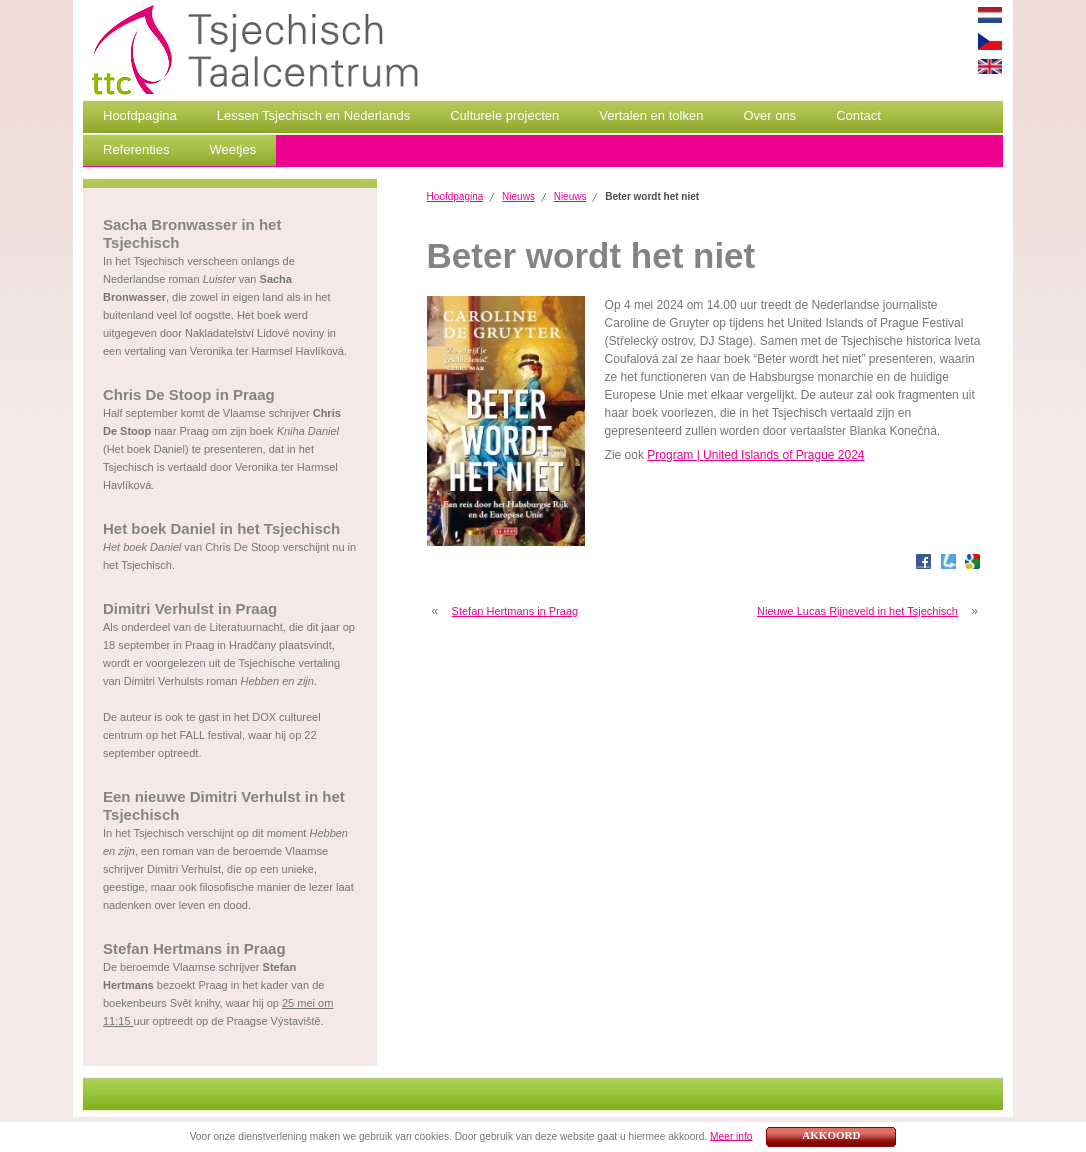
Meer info (731, 1135)
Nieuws (518, 196)
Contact (858, 115)
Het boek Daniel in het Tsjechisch (221, 528)
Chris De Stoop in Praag (189, 394)
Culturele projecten (504, 115)
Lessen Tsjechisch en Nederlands (313, 115)
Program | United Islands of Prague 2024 (755, 455)
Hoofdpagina (140, 115)
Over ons (769, 115)
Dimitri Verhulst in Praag (190, 608)
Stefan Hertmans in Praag (194, 948)
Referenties (136, 149)
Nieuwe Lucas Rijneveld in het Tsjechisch (857, 611)
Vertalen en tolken (651, 115)
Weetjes (232, 149)
